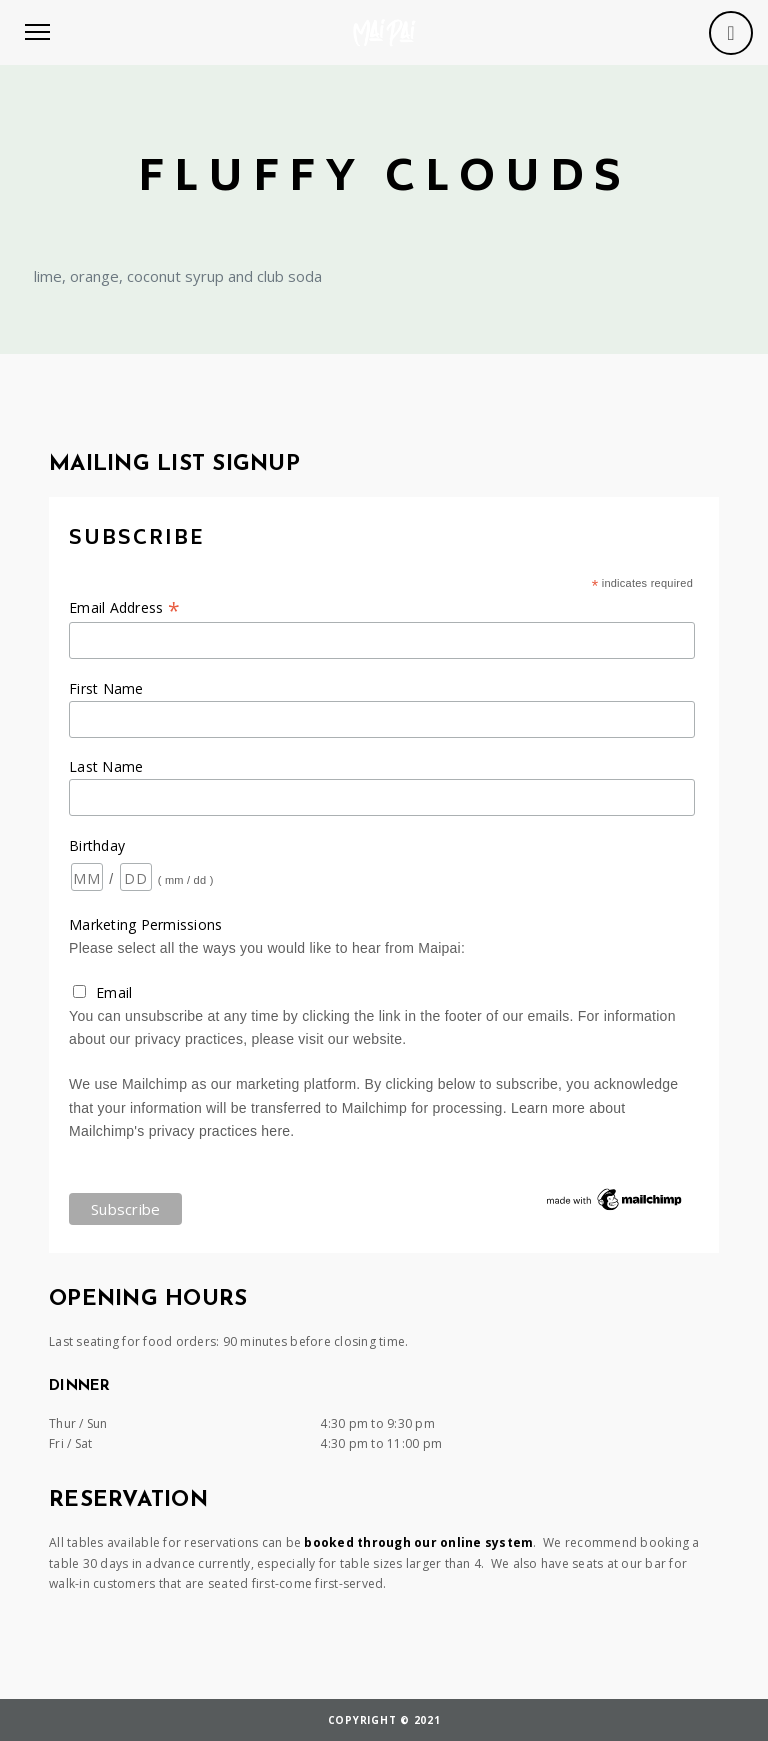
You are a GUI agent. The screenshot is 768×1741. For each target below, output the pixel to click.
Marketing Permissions (145, 924)
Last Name (106, 766)
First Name (106, 688)
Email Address (124, 607)
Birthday (97, 845)
